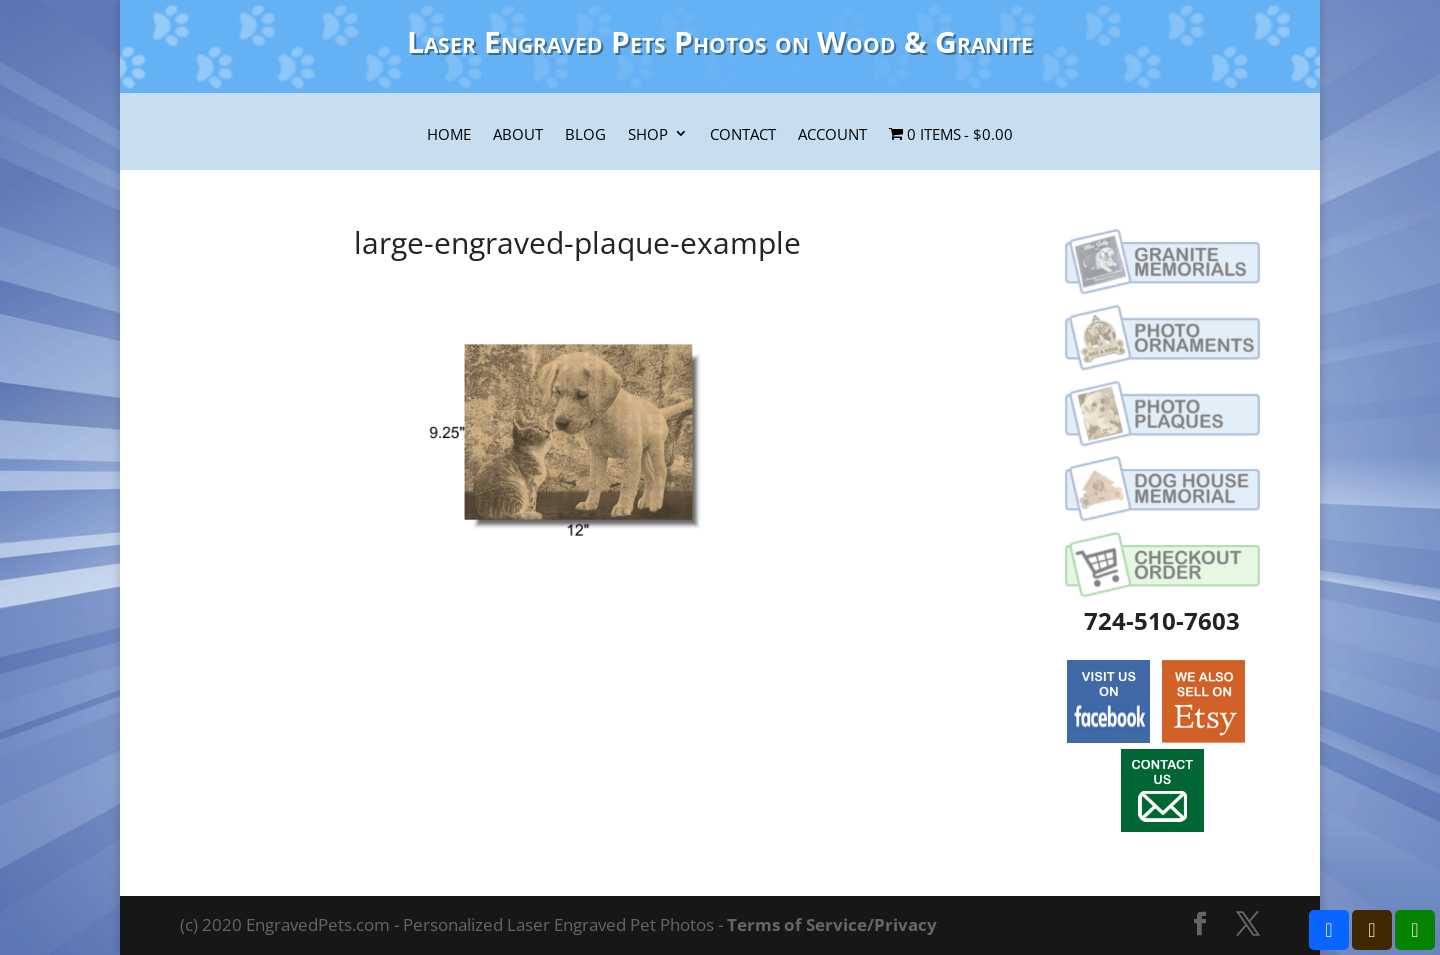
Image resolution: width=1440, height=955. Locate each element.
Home (449, 135)
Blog (585, 135)
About (518, 135)
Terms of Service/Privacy (832, 924)
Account (832, 135)
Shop (648, 135)
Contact (743, 135)
